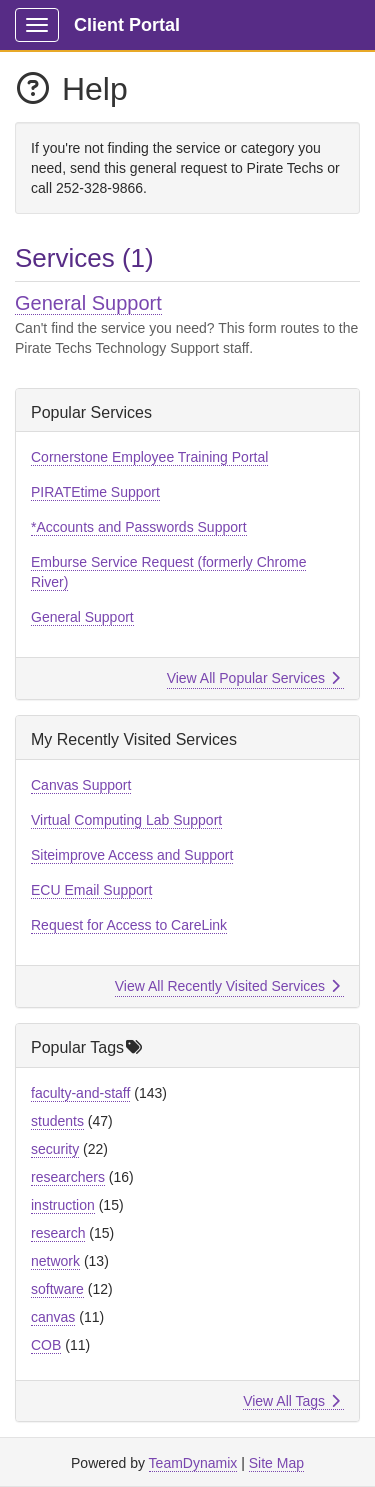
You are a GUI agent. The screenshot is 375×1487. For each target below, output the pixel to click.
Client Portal (127, 25)
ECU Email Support (91, 890)
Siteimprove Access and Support (132, 855)
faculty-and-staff (80, 1093)
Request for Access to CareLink (129, 925)
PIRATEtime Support (95, 492)
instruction (63, 1205)
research (58, 1233)
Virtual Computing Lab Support (126, 820)
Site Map (276, 1463)
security (55, 1149)
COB (46, 1345)
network (55, 1261)
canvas (53, 1317)
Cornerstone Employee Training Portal (149, 457)
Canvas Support (81, 785)
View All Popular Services (253, 678)
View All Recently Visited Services (227, 986)
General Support (88, 303)
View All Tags (291, 1401)
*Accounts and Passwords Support (139, 527)
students (57, 1121)
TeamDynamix (193, 1463)
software (57, 1289)
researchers (68, 1177)
